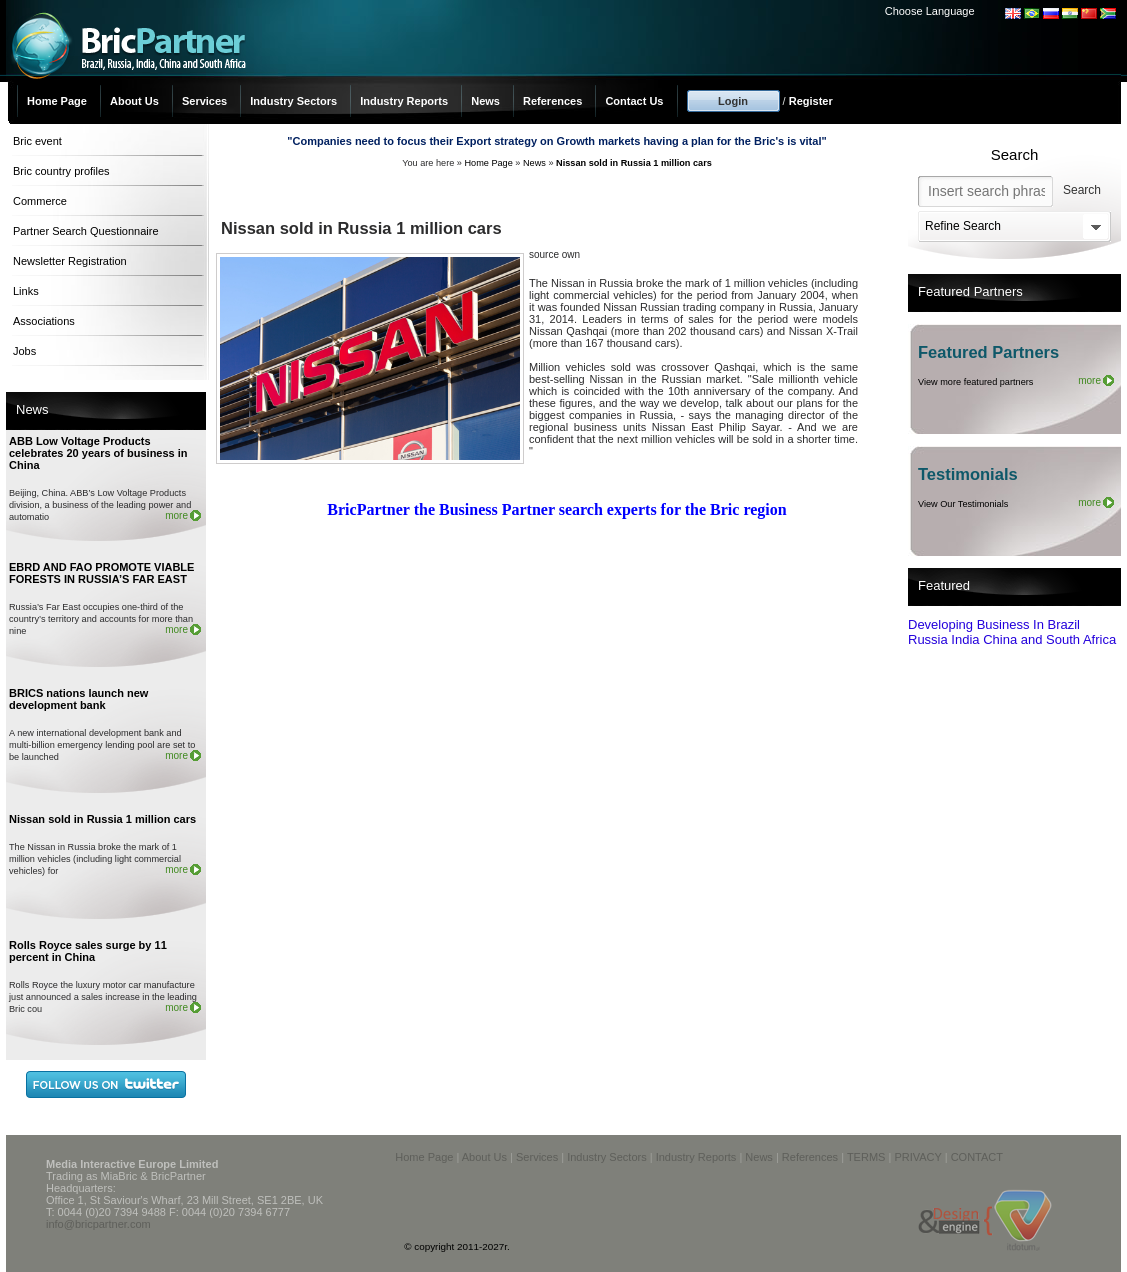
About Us (134, 101)
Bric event (37, 141)
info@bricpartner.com (98, 1224)
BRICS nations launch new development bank (78, 699)
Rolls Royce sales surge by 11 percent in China (88, 951)
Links (26, 291)
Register (811, 101)
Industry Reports (404, 101)
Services (204, 101)
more (176, 515)
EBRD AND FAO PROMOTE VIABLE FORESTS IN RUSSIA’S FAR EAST (101, 573)
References (552, 101)
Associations (44, 321)
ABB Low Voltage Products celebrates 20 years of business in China (98, 453)
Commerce (40, 201)
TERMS (866, 1157)
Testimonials (968, 474)
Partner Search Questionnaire (86, 231)
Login (733, 101)
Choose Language (930, 11)
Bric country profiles (61, 171)
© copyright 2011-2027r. (457, 1246)
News (485, 101)
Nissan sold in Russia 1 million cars (102, 819)
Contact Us (634, 101)
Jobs (24, 351)
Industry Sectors (293, 101)
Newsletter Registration (70, 261)
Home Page (57, 101)
